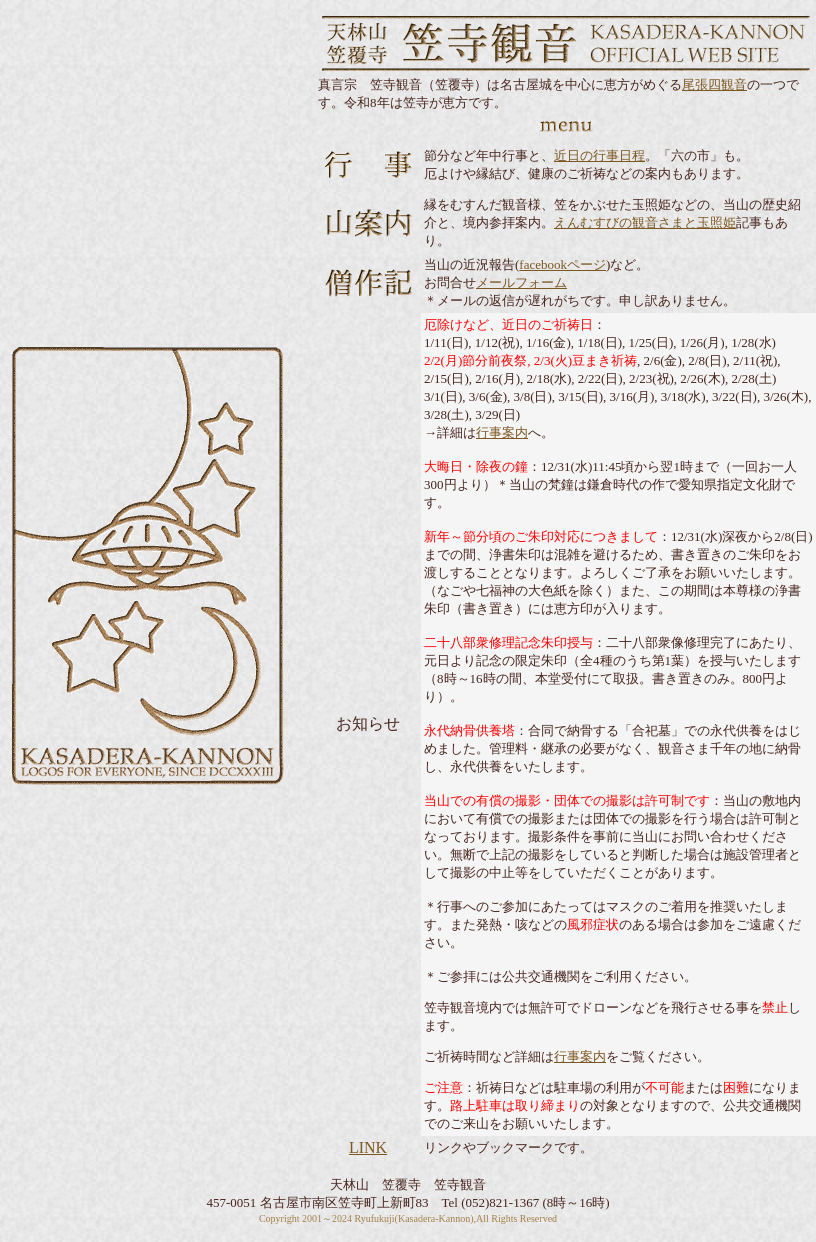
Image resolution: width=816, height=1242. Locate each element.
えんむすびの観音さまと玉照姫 (645, 222)
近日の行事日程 (599, 155)
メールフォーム (521, 282)
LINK (368, 1147)
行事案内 (502, 432)
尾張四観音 (714, 84)
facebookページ (562, 264)
